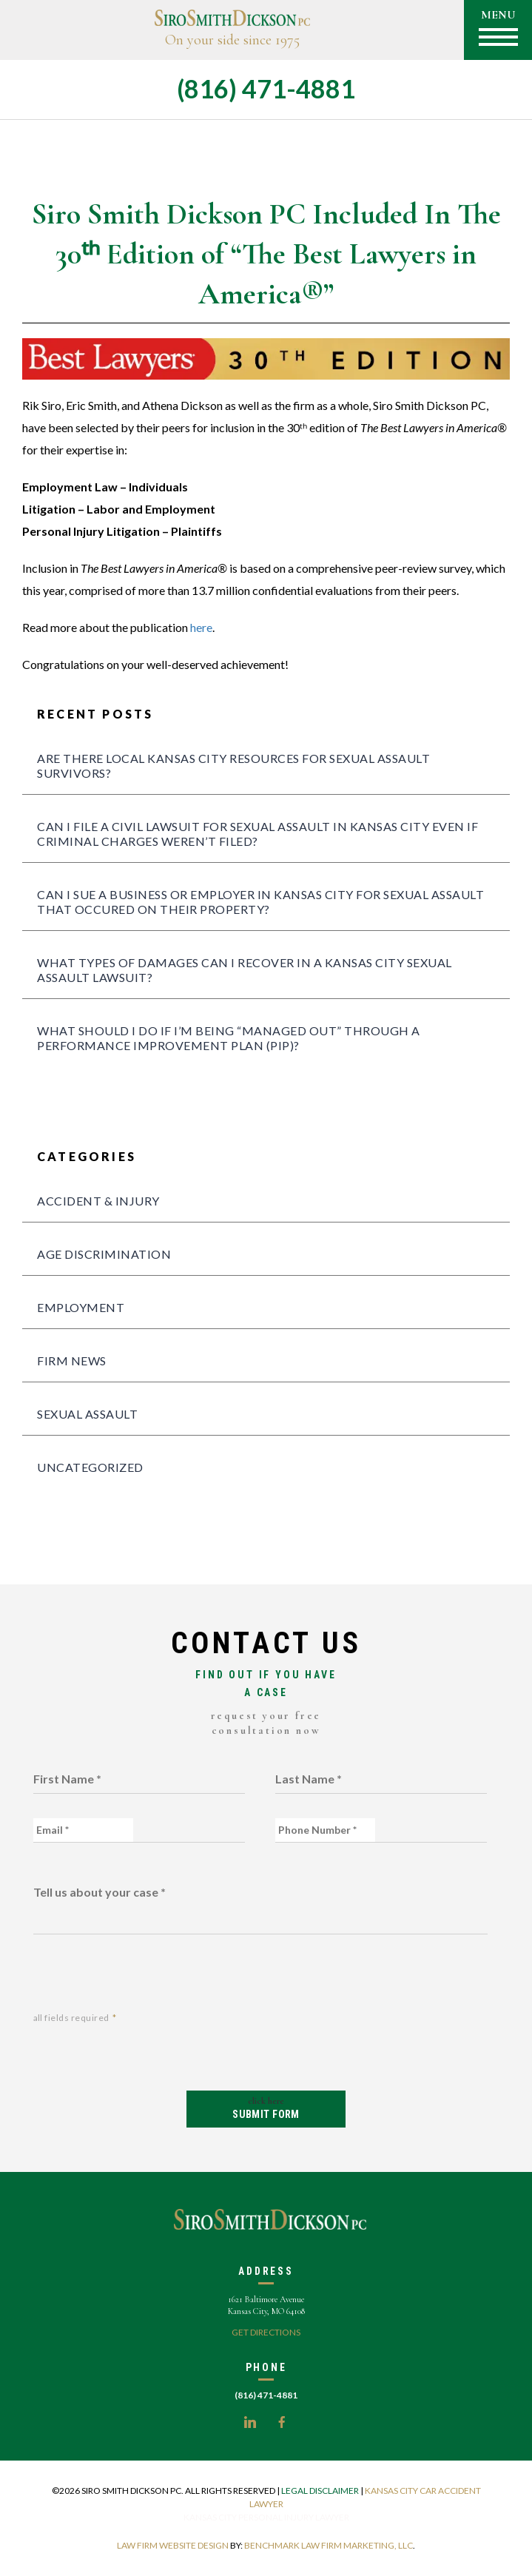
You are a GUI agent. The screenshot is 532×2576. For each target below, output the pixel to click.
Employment (80, 1307)
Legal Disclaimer (320, 2490)
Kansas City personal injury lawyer (266, 2517)
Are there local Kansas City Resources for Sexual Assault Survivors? (233, 765)
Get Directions (266, 2332)
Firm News (72, 1360)
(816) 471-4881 (266, 88)
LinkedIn (250, 2422)
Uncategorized (90, 1467)
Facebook (282, 2422)
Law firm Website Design (173, 2545)
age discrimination (104, 1254)
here (201, 627)
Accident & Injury (98, 1201)
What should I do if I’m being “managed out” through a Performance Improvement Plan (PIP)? (228, 1037)
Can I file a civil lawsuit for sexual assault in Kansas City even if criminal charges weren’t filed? (257, 833)
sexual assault (87, 1414)
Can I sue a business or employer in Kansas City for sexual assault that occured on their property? (260, 901)
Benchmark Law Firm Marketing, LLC (328, 2545)
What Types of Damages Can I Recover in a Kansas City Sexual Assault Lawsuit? (244, 969)
